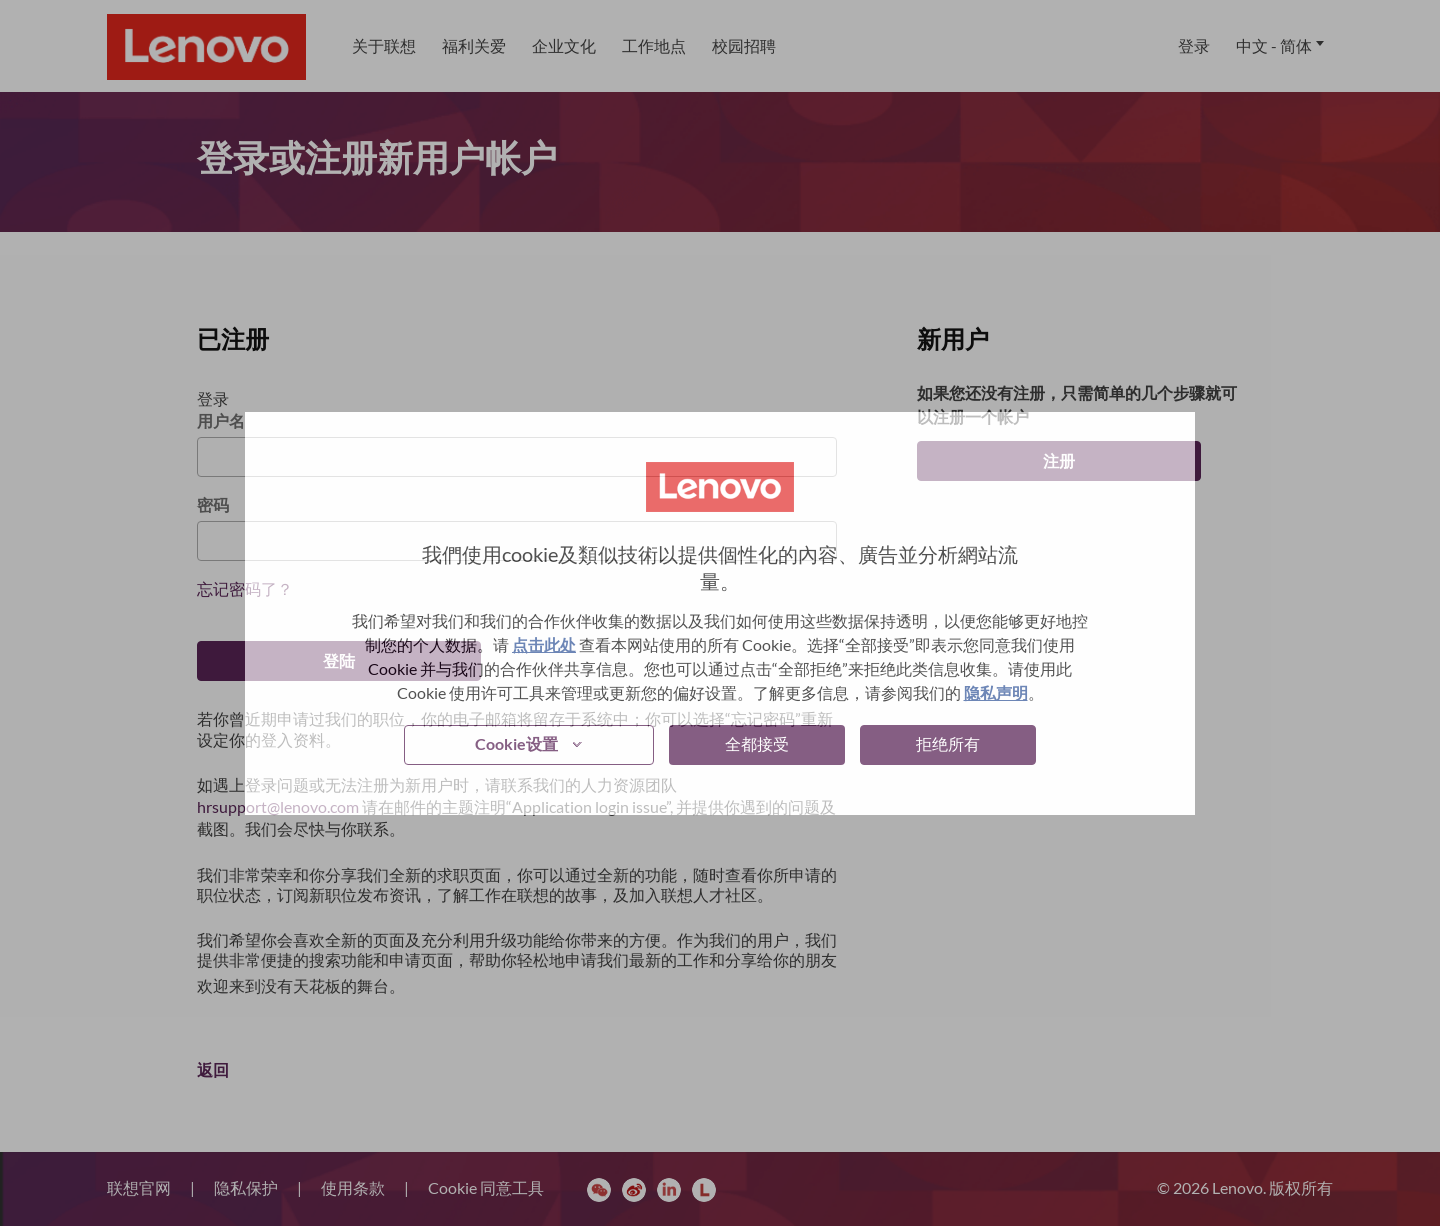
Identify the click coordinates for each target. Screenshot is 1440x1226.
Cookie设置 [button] (516, 743)
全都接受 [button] (757, 743)
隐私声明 (996, 692)
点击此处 (544, 644)
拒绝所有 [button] (948, 743)
